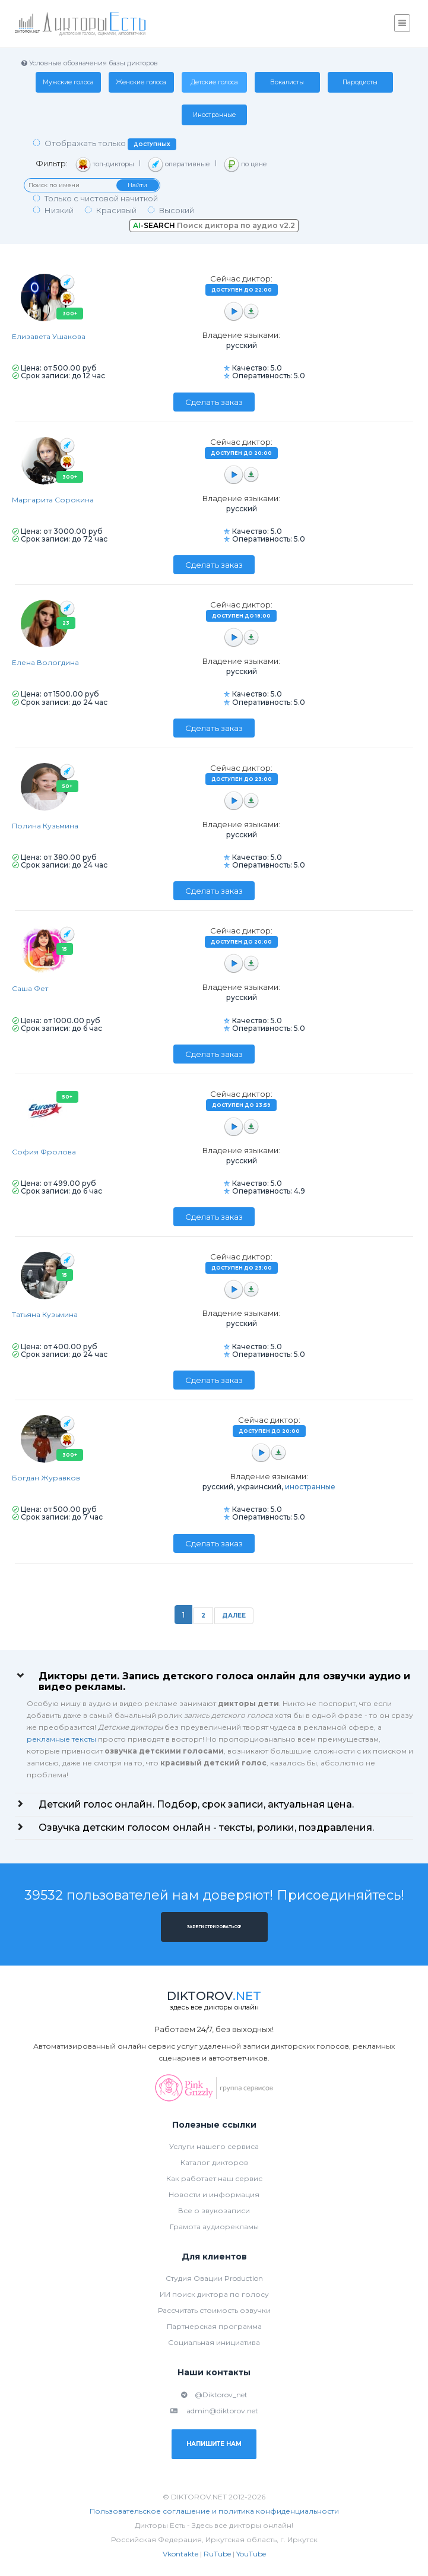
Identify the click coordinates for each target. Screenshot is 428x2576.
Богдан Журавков (46, 1477)
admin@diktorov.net (214, 2410)
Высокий (176, 210)
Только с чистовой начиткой (101, 198)
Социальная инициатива (214, 2342)
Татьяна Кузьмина (45, 1314)
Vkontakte (180, 2553)
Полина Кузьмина (45, 825)
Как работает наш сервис (214, 2178)
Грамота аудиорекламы (214, 2226)
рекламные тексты (61, 1739)
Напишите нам (214, 2444)
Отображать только (110, 144)
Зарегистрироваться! (214, 1927)
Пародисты (360, 82)
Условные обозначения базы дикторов (89, 63)
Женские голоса (141, 82)
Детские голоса (214, 82)
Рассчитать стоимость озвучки (214, 2310)
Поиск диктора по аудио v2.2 (214, 225)
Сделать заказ (214, 402)
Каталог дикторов (214, 2162)
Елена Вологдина (45, 662)
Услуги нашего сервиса (214, 2146)
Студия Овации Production (214, 2278)
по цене (245, 164)
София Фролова (44, 1151)
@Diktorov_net (214, 2394)
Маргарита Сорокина (53, 499)
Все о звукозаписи (214, 2210)
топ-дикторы (104, 164)
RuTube (217, 2553)
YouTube (251, 2553)
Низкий (59, 210)
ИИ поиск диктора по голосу (214, 2294)
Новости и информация (214, 2194)
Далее (234, 1615)
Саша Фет (30, 988)
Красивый (116, 210)
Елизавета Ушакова (48, 336)
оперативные (179, 164)
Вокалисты (287, 82)
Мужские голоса (68, 82)
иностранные (310, 1486)
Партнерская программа (214, 2326)
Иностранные (214, 115)
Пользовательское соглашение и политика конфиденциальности (214, 2511)
